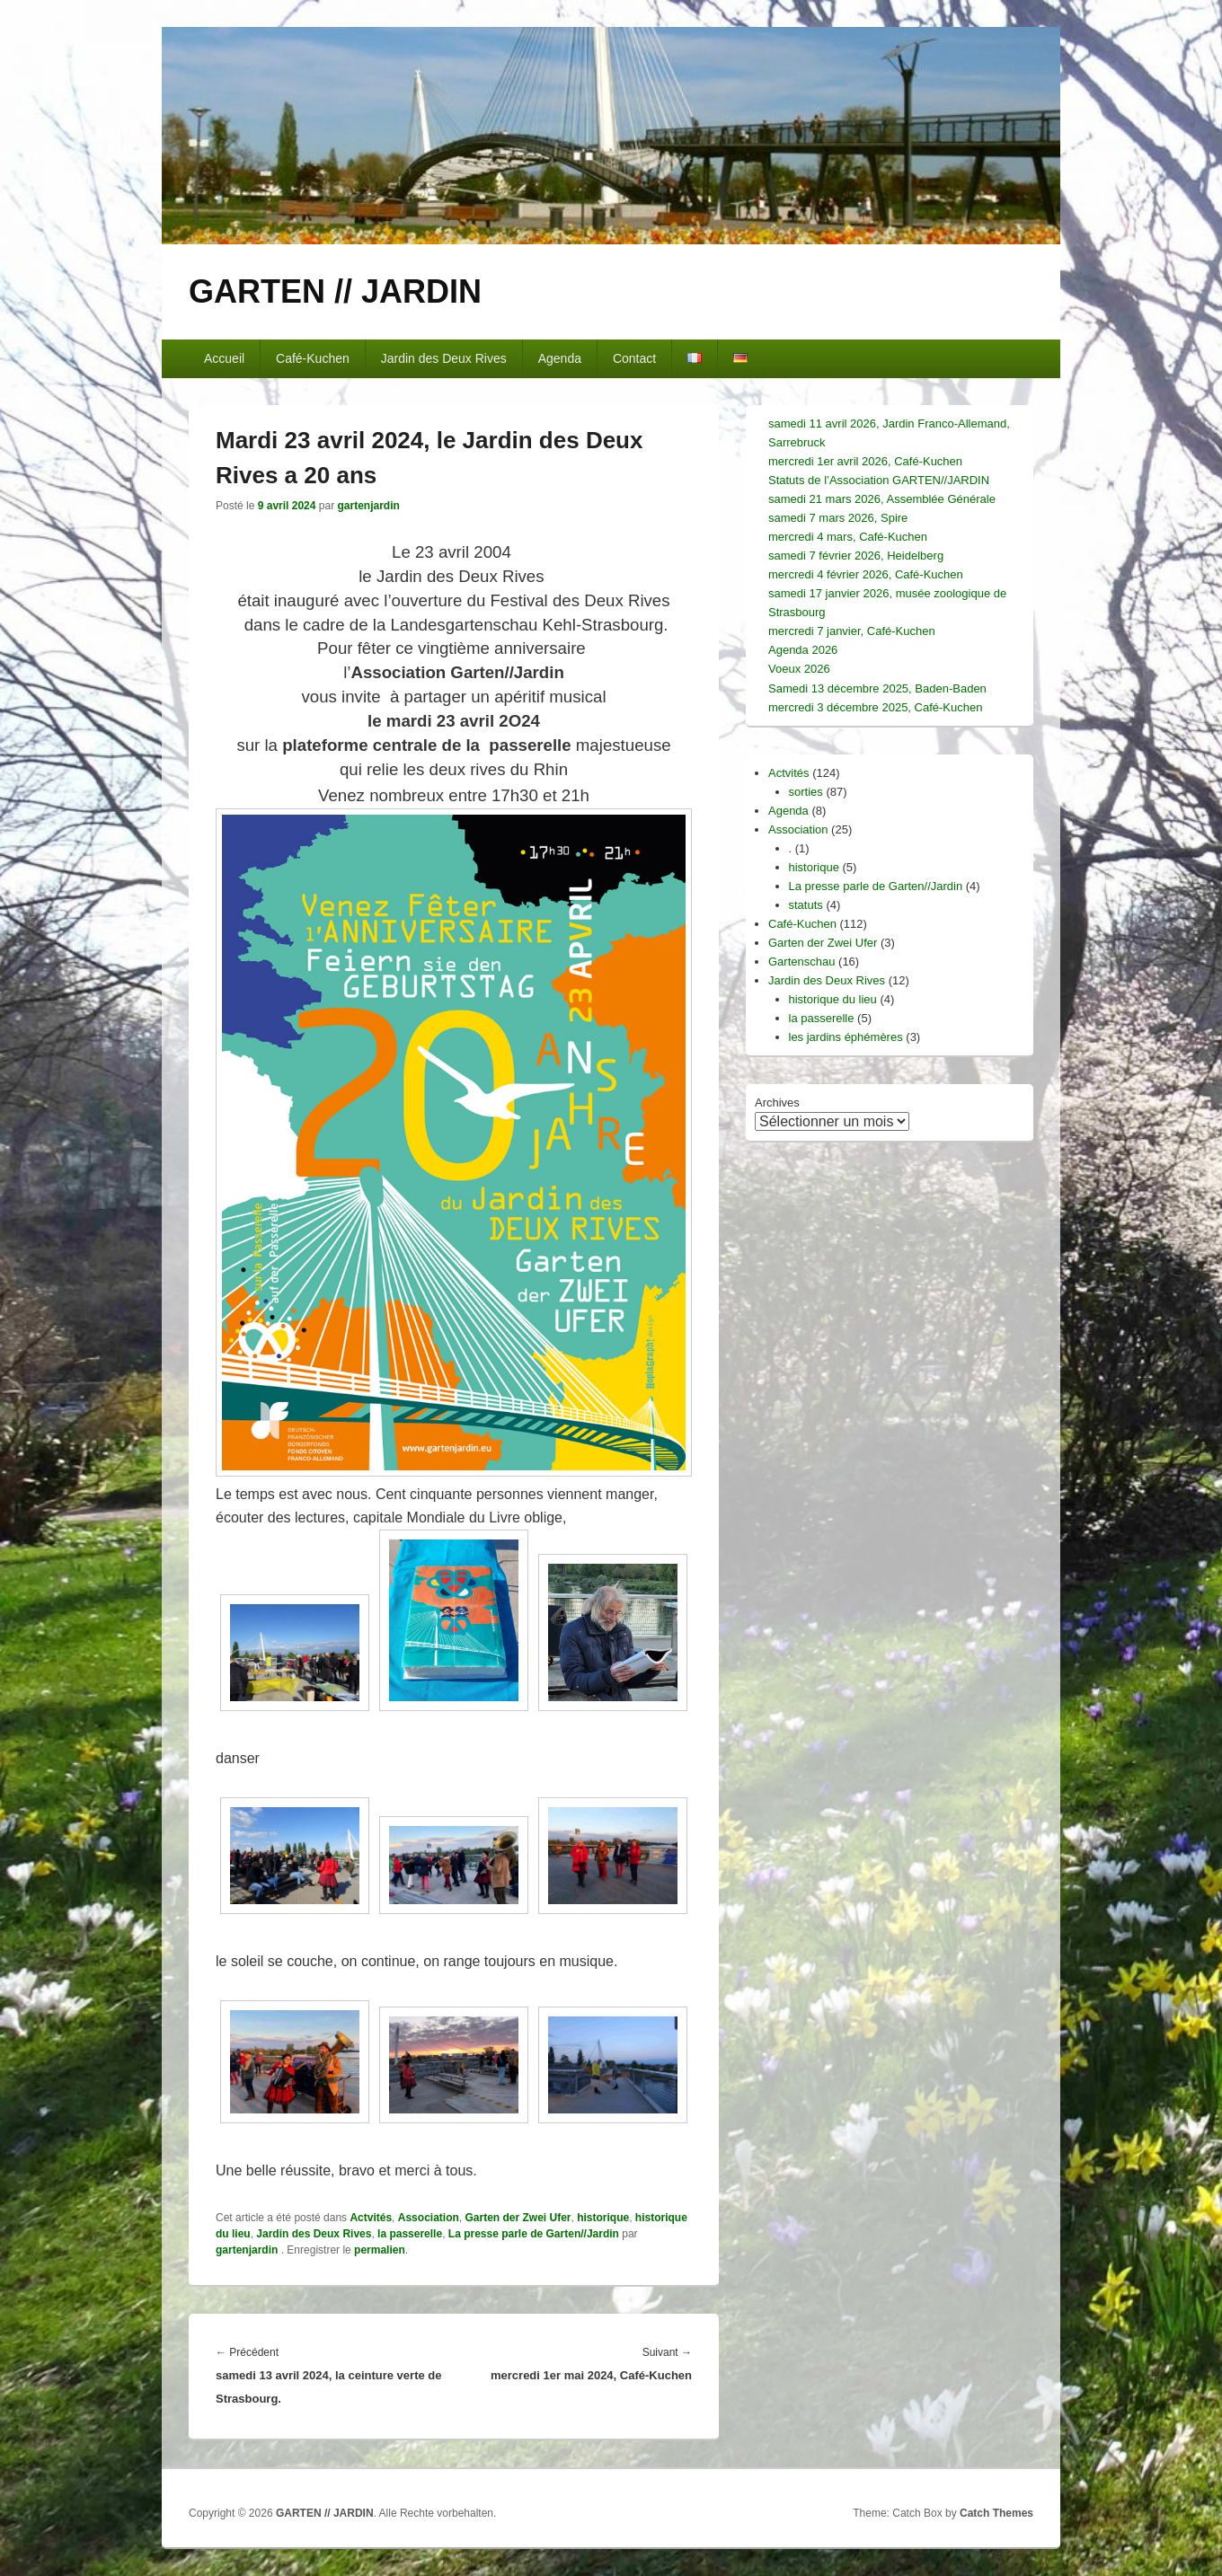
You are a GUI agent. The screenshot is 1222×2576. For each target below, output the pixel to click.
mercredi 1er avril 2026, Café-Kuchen (865, 461)
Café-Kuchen (313, 358)
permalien (379, 2250)
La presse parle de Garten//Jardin (533, 2234)
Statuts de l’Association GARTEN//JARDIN (878, 480)
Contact (634, 358)
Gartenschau (801, 961)
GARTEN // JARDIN (335, 291)
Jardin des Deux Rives (444, 358)
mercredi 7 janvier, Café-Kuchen (851, 631)
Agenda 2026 (802, 650)
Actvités (371, 2217)
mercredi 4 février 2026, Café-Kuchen (865, 574)
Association (428, 2217)
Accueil (224, 358)
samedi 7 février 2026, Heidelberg (855, 555)
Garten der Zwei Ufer (518, 2217)
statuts (806, 905)
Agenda (559, 358)
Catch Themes (996, 2513)
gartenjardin (368, 505)
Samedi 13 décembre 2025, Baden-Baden (877, 688)
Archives (777, 1102)
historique (603, 2217)
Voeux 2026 (799, 668)
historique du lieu (833, 999)
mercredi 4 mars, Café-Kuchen (847, 536)
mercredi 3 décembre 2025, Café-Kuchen (875, 707)
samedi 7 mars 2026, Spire (838, 518)
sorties (806, 791)
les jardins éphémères (846, 1037)
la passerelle (409, 2234)
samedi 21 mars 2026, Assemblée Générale (882, 499)
